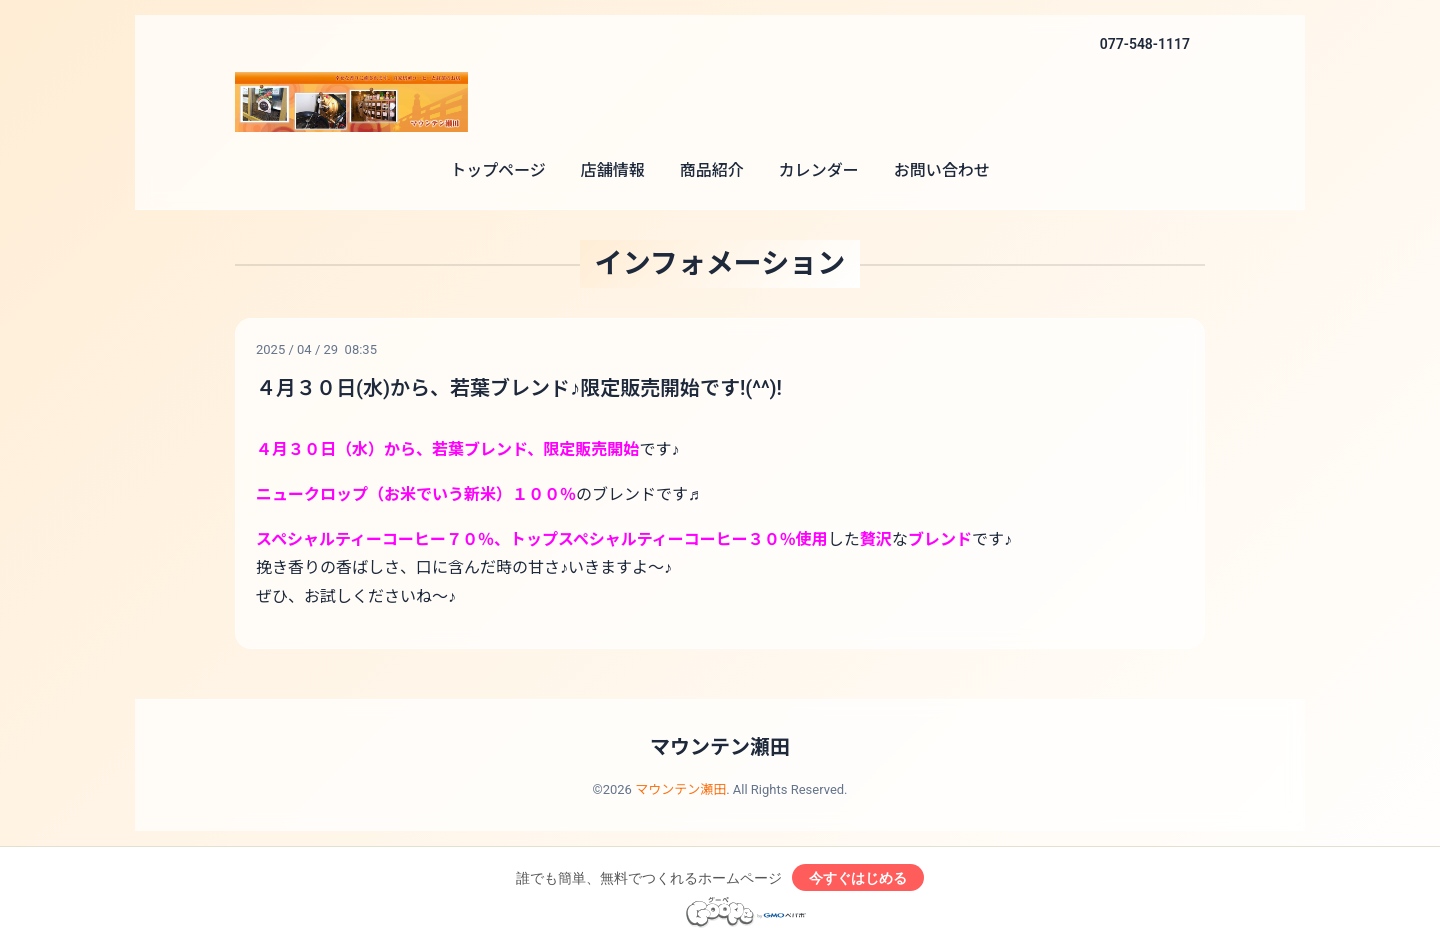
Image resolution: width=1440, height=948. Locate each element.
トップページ (498, 170)
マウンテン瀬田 (720, 747)
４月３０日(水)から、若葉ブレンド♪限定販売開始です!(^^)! (519, 388)
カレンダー (819, 170)
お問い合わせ (942, 170)
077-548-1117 (1145, 44)
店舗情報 (613, 170)
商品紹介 (712, 170)
